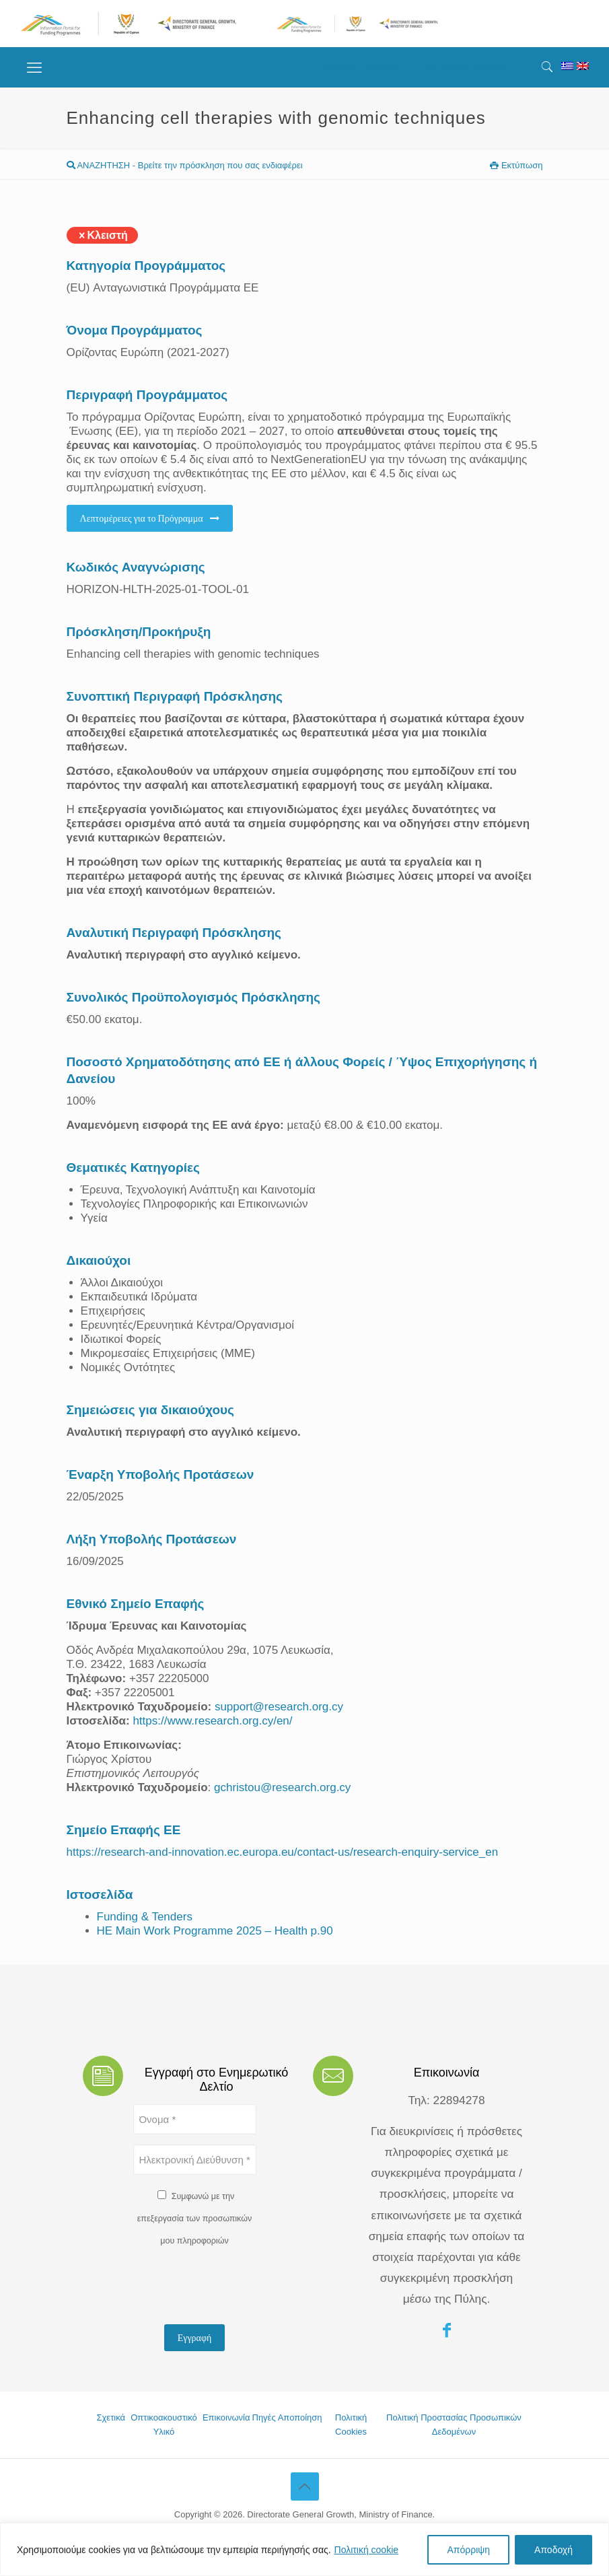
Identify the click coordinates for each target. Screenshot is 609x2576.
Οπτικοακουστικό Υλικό (164, 2424)
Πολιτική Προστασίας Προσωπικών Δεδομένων (454, 2424)
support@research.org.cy (279, 1706)
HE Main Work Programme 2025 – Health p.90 (215, 1930)
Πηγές (264, 2417)
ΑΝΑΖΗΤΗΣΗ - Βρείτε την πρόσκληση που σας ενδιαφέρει (185, 165)
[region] (304, 2549)
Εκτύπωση (516, 165)
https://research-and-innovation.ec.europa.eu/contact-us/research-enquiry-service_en (283, 1852)
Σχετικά (111, 2417)
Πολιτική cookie (366, 2549)
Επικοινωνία (226, 2417)
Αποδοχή (553, 2549)
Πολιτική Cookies (351, 2424)
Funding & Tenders (144, 1916)
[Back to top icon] (305, 2486)
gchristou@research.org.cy (282, 1787)
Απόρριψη (468, 2549)
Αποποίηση (300, 2417)
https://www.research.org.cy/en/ (212, 1720)
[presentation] (235, 2288)
